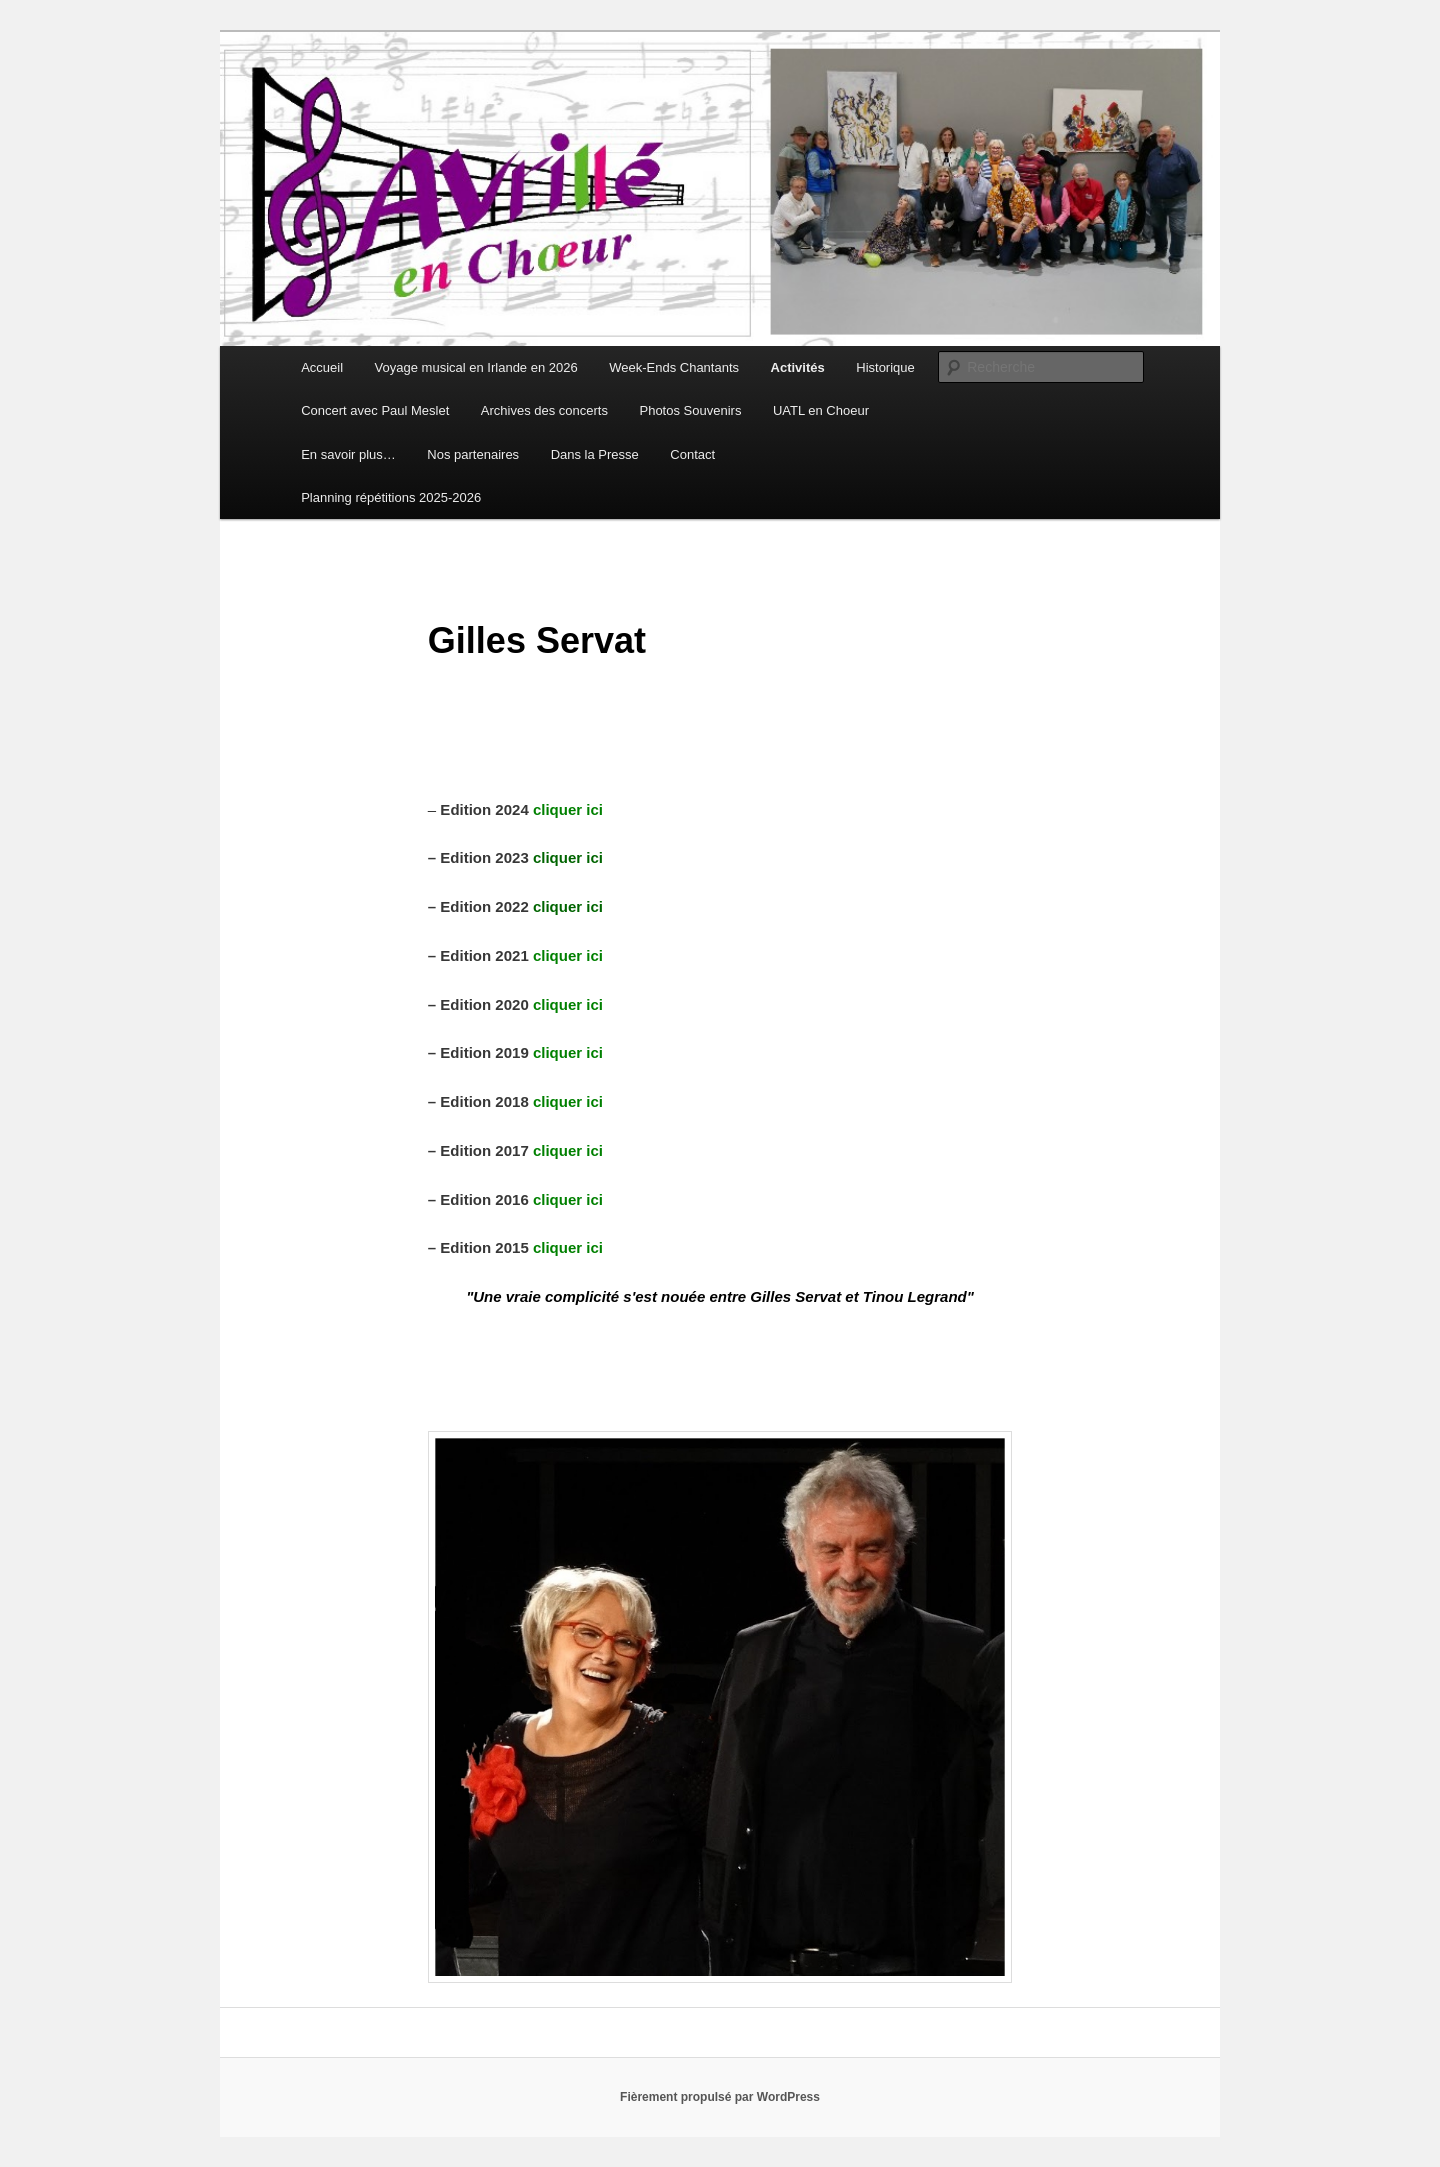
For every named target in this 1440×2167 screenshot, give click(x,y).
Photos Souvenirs (690, 410)
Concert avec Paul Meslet (375, 410)
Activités (798, 367)
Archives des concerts (544, 410)
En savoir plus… (348, 454)
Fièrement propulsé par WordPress (720, 2097)
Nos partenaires (473, 454)
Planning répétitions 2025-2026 (391, 497)
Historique (885, 367)
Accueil (322, 367)
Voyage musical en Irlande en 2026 (476, 367)
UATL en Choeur (821, 410)
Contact (692, 454)
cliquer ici (568, 1150)
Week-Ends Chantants (674, 367)
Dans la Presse (595, 454)
